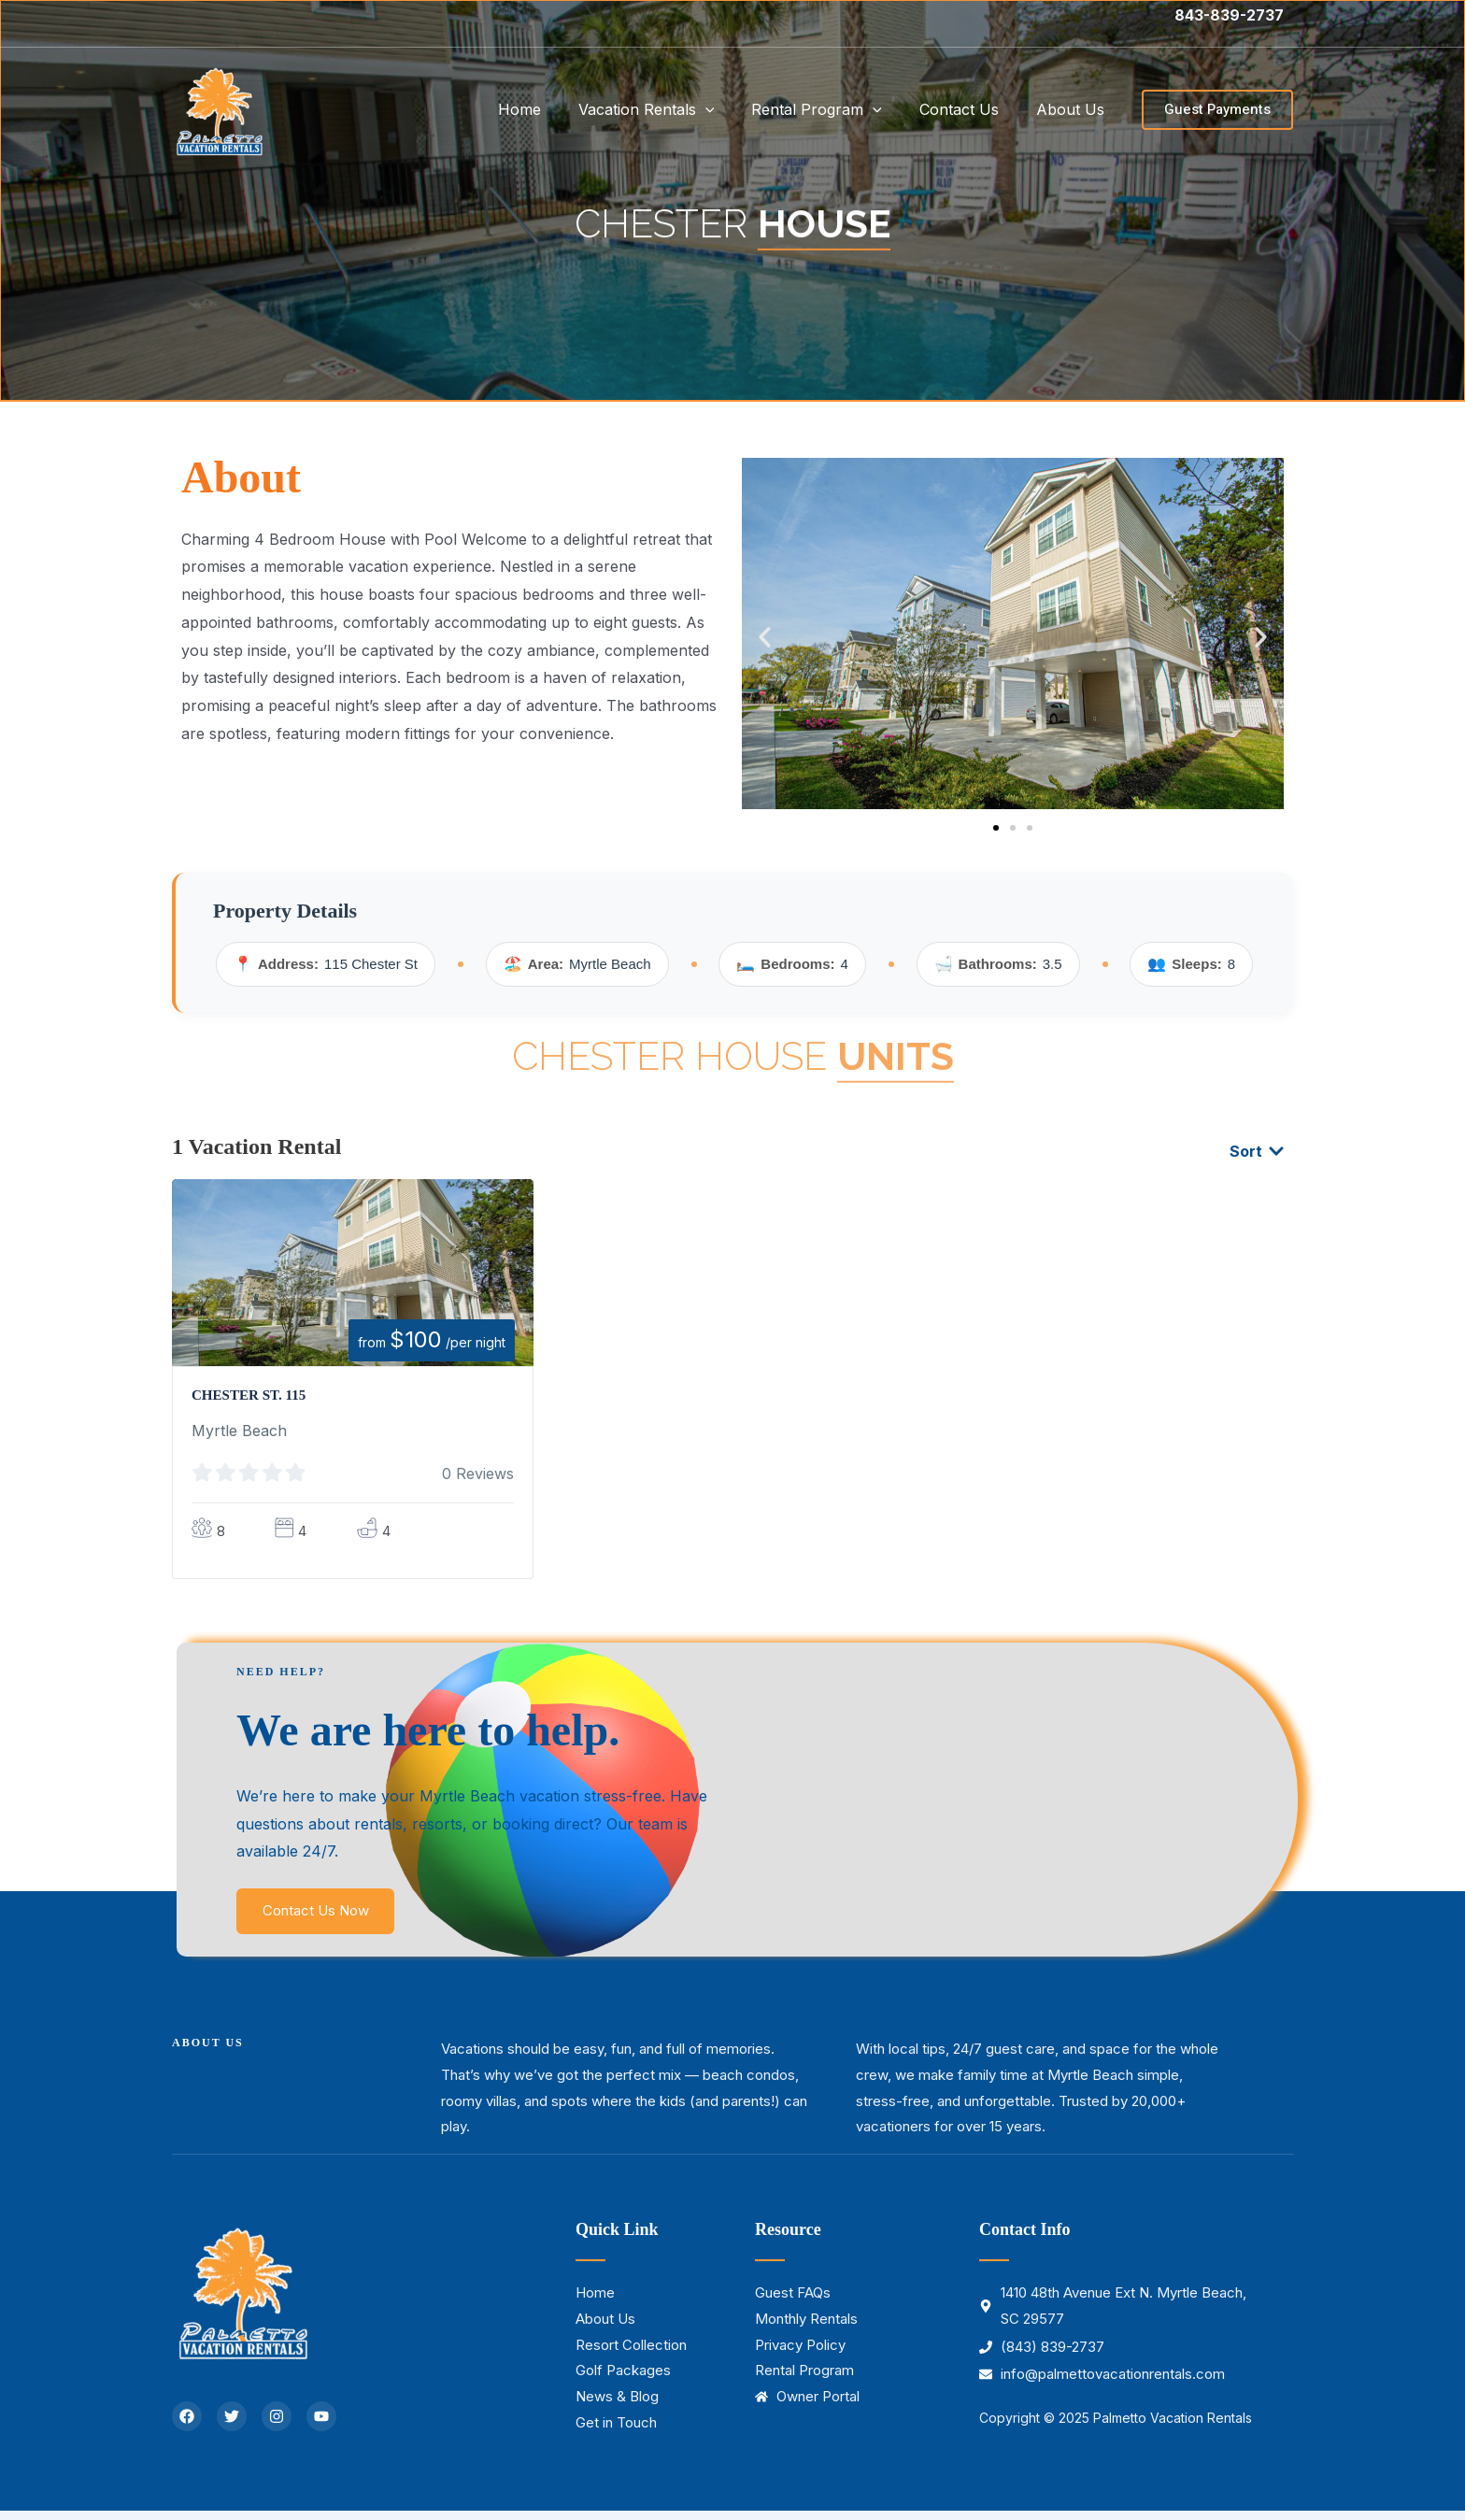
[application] (731, 109)
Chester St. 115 (252, 1397)
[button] (1217, 110)
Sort (1257, 1154)
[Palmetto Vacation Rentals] (218, 107)
